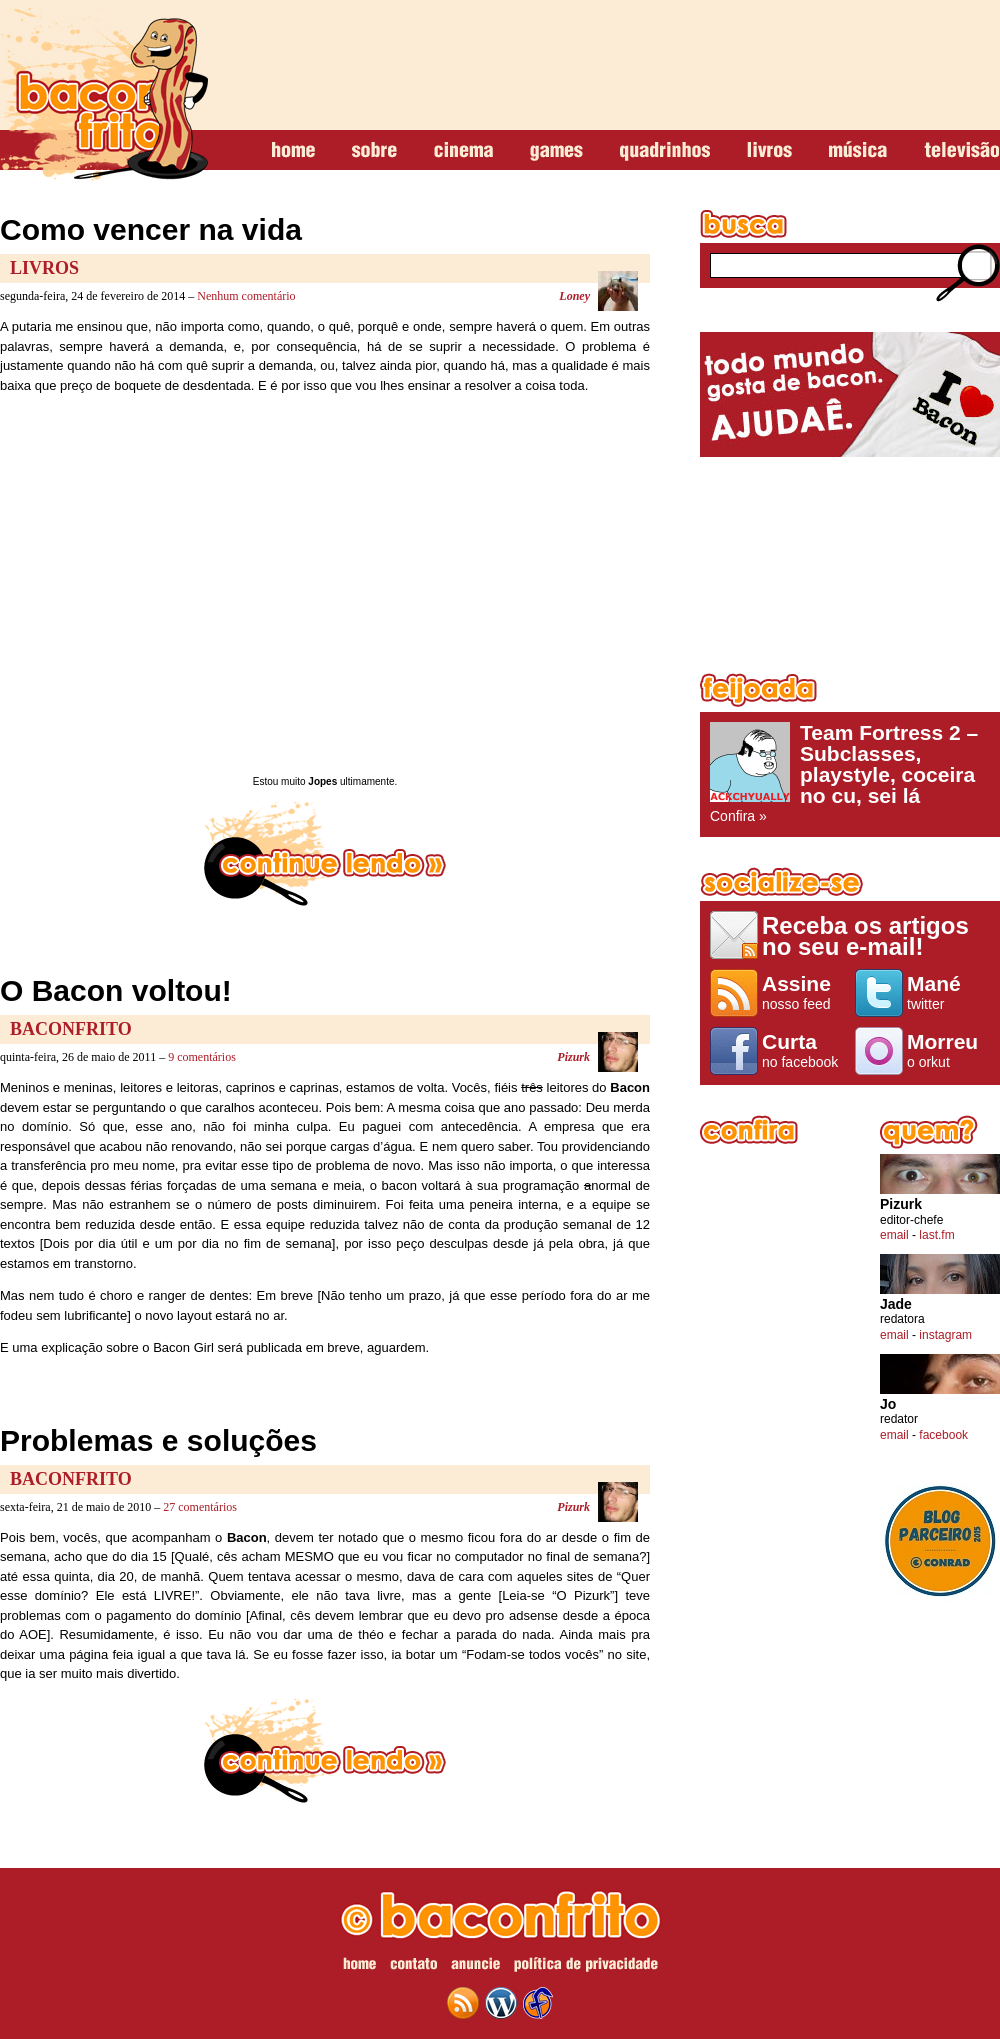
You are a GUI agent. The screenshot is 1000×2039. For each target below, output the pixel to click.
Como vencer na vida (151, 229)
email (894, 1235)
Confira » (850, 773)
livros (769, 151)
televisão (961, 151)
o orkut (948, 1050)
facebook (943, 1435)
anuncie (475, 1967)
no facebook (803, 1050)
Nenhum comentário (246, 296)
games (556, 151)
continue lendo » (325, 854)
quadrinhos (665, 151)
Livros (44, 268)
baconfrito (104, 94)
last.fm (936, 1235)
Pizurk (573, 1057)
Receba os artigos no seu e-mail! (865, 935)
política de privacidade (586, 1967)
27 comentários (200, 1507)
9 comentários (202, 1057)
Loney (574, 296)
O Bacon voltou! (116, 990)
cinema (463, 151)
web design (538, 2003)
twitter (948, 992)
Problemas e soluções (158, 1440)
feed (463, 2003)
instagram (945, 1335)
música (858, 151)
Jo (888, 1404)
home (293, 151)
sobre (374, 151)
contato (413, 1967)
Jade (896, 1304)
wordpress (501, 2003)
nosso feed (803, 992)
